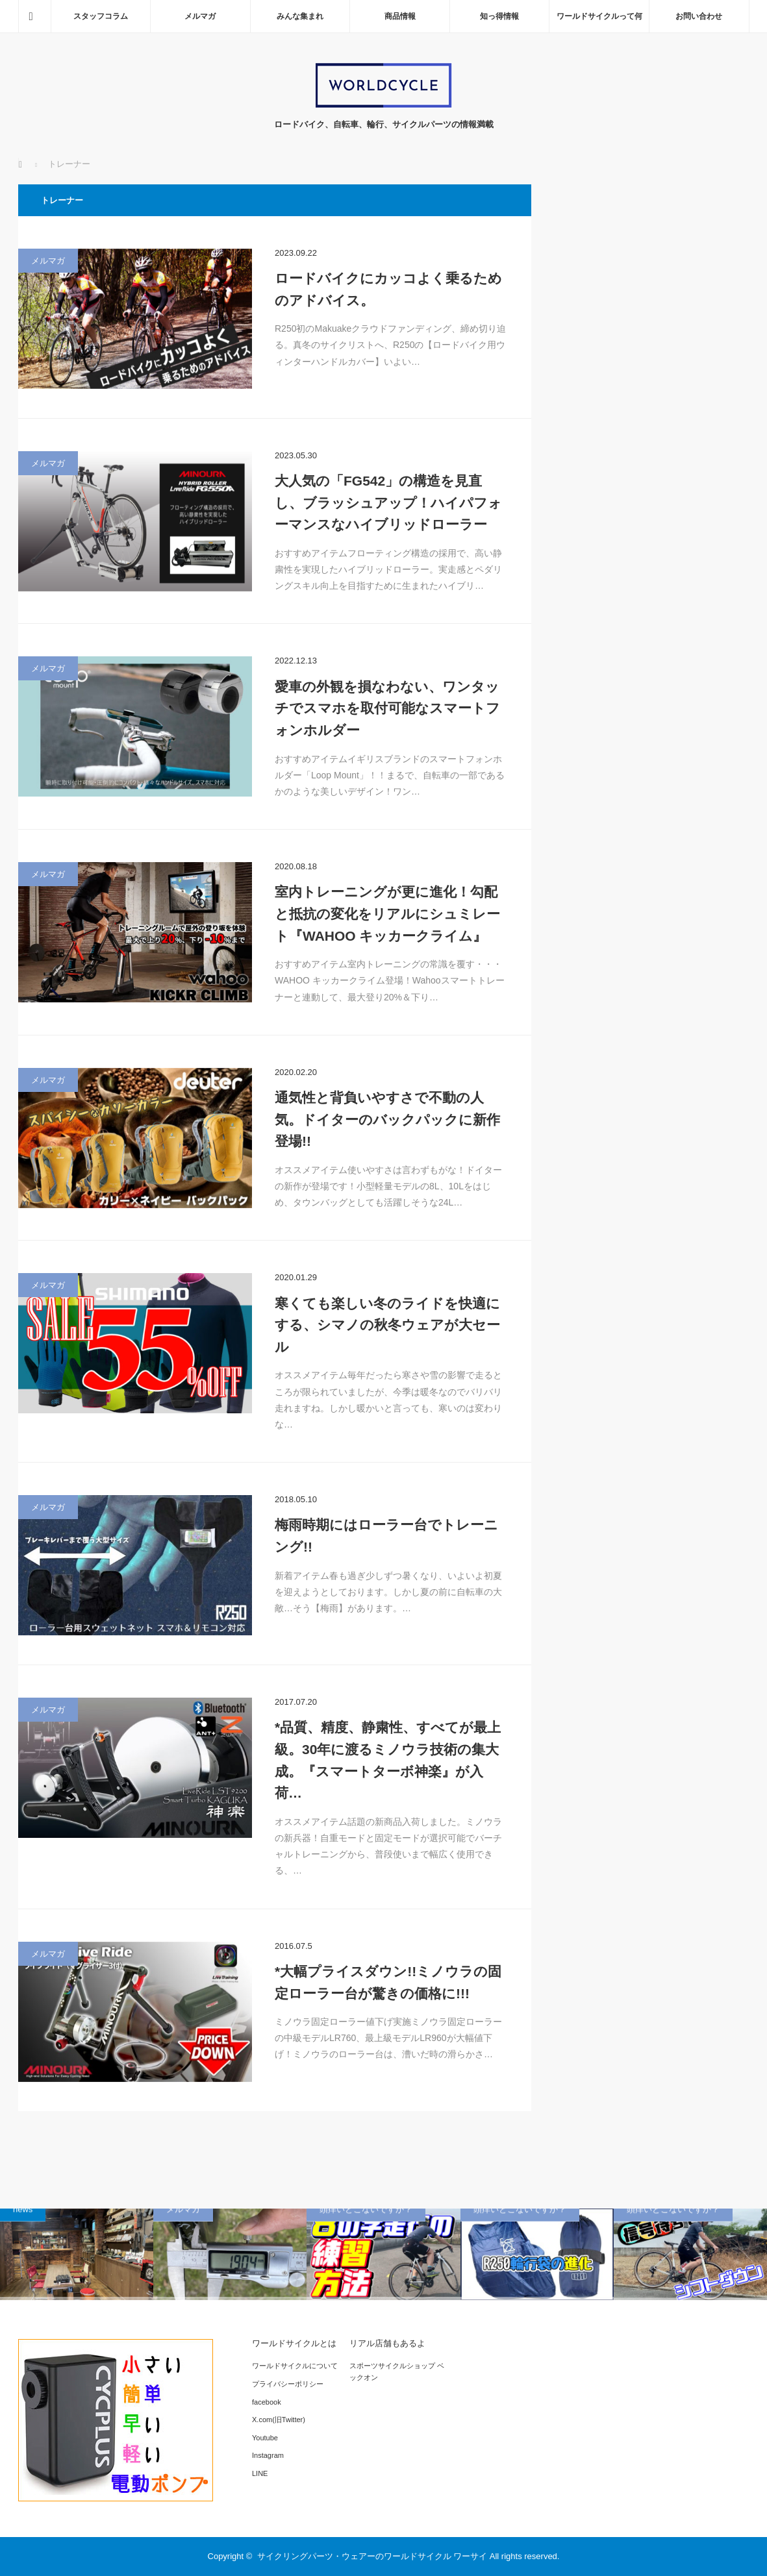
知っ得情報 (499, 16)
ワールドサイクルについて (295, 2366)
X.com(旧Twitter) (278, 2419)
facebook (266, 2402)
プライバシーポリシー (287, 2384)
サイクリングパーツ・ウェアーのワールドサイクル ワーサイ (372, 2556)
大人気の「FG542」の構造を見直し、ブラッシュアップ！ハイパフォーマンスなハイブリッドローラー (388, 502)
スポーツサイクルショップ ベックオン (396, 2371)
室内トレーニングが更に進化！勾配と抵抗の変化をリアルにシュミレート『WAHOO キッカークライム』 (387, 913)
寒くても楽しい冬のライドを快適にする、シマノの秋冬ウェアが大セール (387, 1325)
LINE (260, 2473)
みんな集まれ (300, 16)
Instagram (268, 2455)
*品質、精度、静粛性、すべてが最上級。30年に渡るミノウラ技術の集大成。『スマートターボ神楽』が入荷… (388, 1760)
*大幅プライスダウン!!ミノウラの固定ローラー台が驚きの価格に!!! (388, 1982)
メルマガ (200, 16)
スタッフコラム (100, 16)
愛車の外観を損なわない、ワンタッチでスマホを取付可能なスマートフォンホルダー (387, 708)
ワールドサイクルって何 (599, 16)
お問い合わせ (698, 16)
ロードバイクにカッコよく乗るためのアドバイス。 (388, 289)
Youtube (265, 2438)
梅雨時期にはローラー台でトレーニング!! (386, 1535)
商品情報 (400, 16)
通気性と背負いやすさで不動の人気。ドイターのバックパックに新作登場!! (387, 1119)
